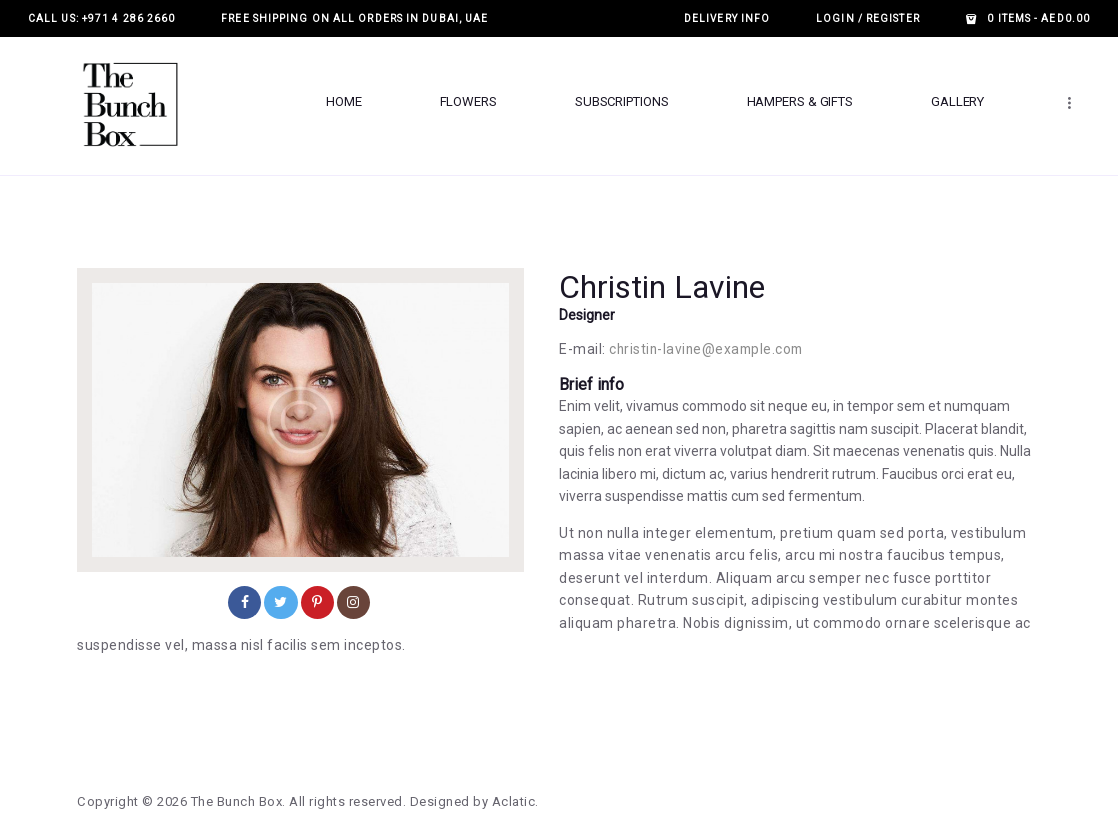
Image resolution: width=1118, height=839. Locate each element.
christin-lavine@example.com (709, 349)
